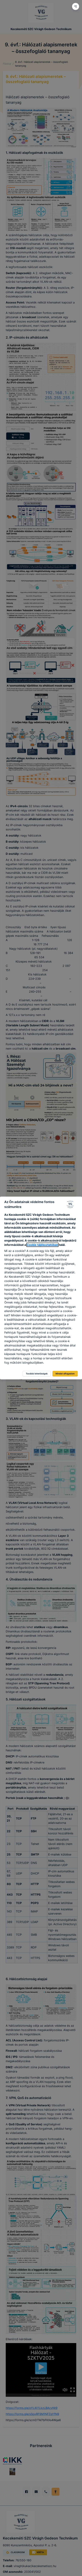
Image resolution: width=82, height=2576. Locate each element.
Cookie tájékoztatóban (42, 1245)
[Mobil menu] (75, 6)
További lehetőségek (37, 1373)
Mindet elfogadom (65, 1373)
